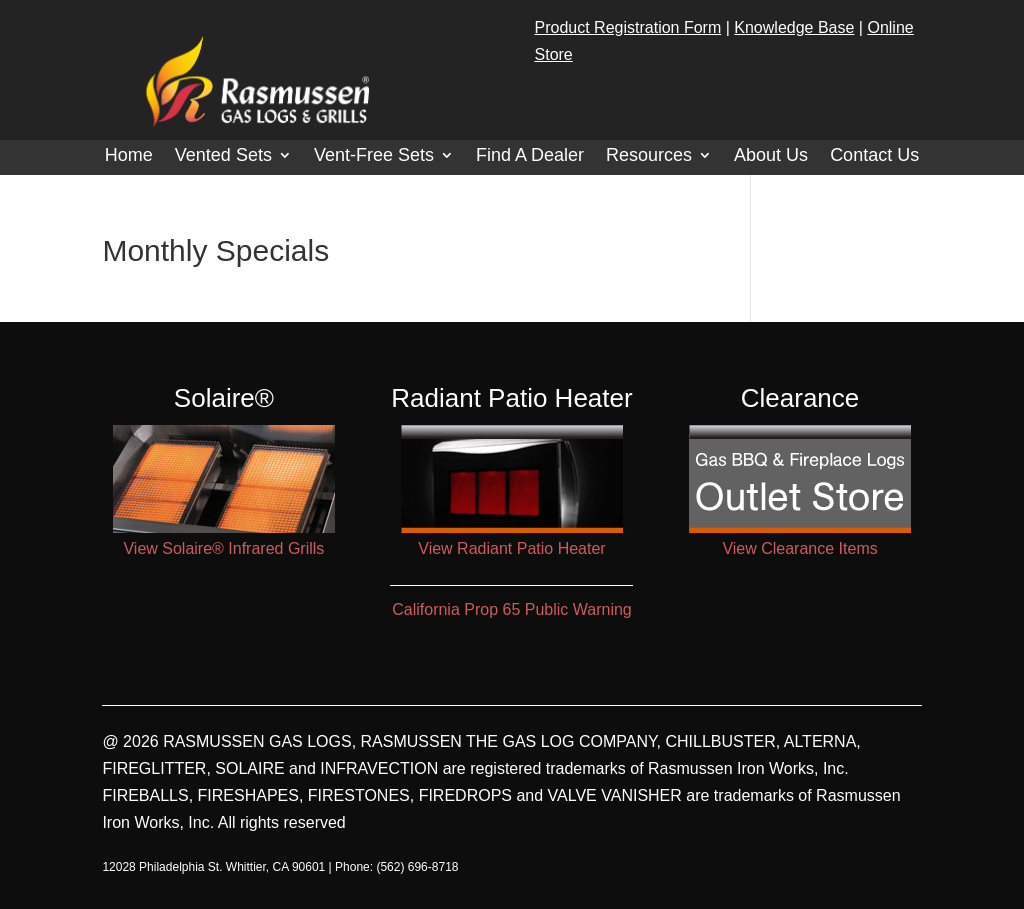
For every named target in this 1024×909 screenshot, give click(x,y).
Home (129, 156)
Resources (649, 156)
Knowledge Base (794, 27)
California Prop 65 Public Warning (512, 609)
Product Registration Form (628, 27)
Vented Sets (223, 156)
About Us (771, 156)
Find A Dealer (530, 156)
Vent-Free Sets (374, 156)
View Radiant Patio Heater (511, 548)
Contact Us (874, 156)
